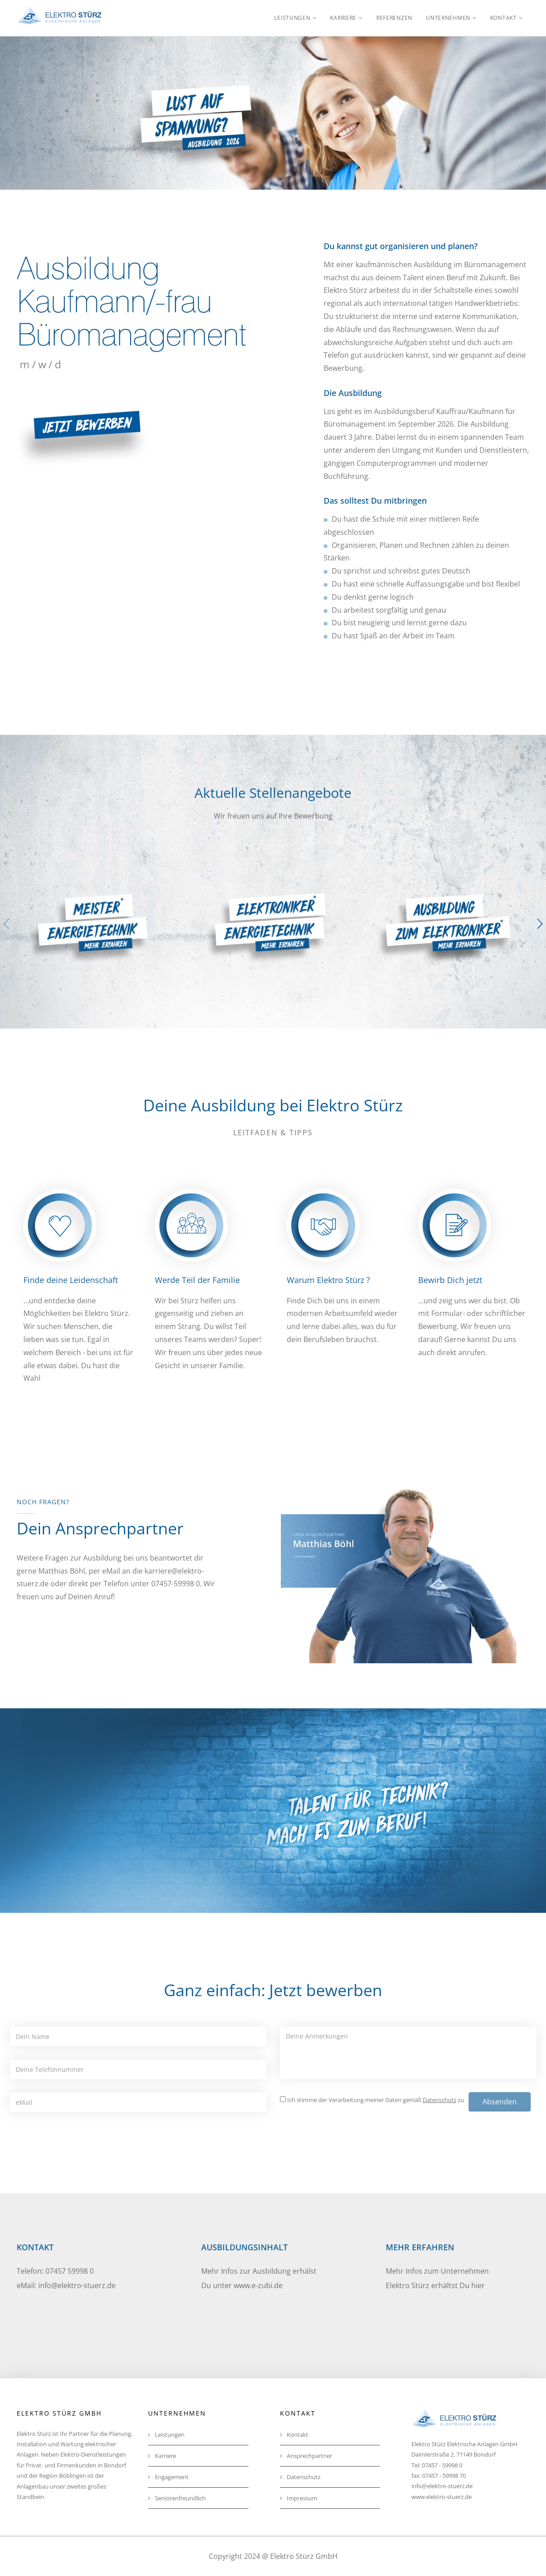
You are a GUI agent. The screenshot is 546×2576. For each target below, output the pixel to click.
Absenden (500, 2102)
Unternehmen (448, 18)
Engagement (168, 2477)
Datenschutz (300, 2477)
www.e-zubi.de (258, 2285)
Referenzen (394, 18)
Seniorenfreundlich (177, 2498)
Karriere (343, 18)
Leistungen (292, 18)
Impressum (298, 2498)
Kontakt (503, 18)
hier (478, 2285)
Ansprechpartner (306, 2456)
